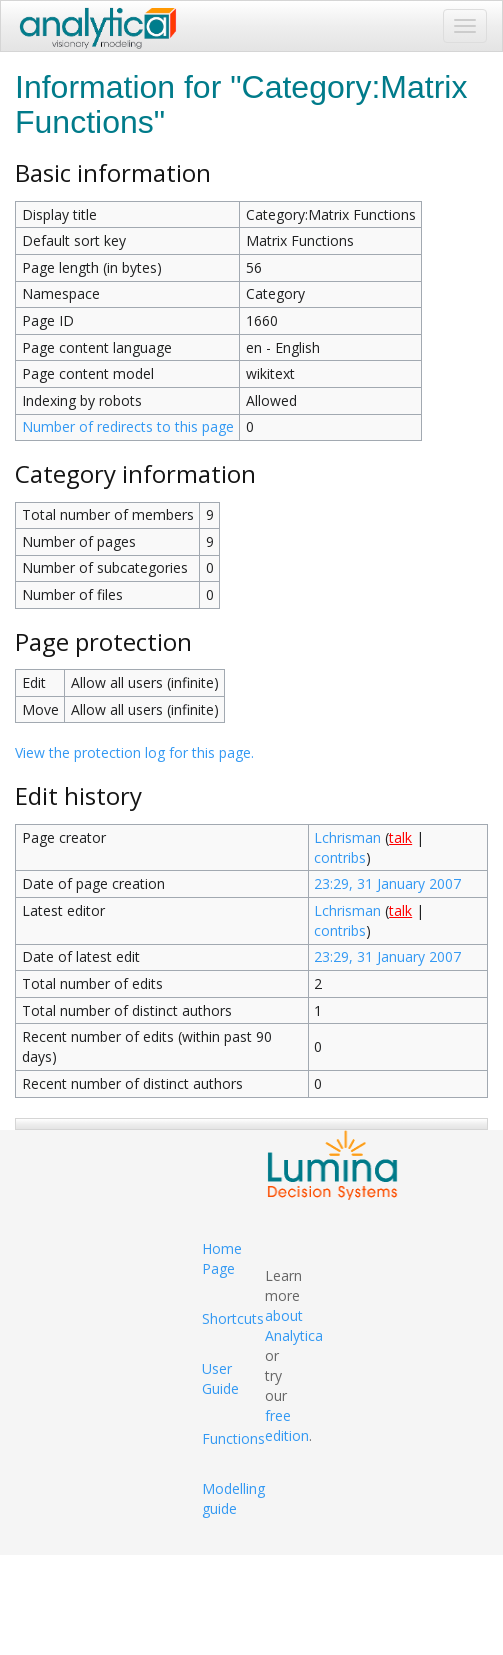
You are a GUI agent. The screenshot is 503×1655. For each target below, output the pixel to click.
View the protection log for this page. (134, 752)
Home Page (222, 1258)
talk (400, 837)
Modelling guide (233, 1498)
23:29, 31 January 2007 (387, 883)
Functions (233, 1438)
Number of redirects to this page (128, 426)
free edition (287, 1425)
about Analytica (294, 1325)
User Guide (220, 1378)
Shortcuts (233, 1318)
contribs (340, 857)
